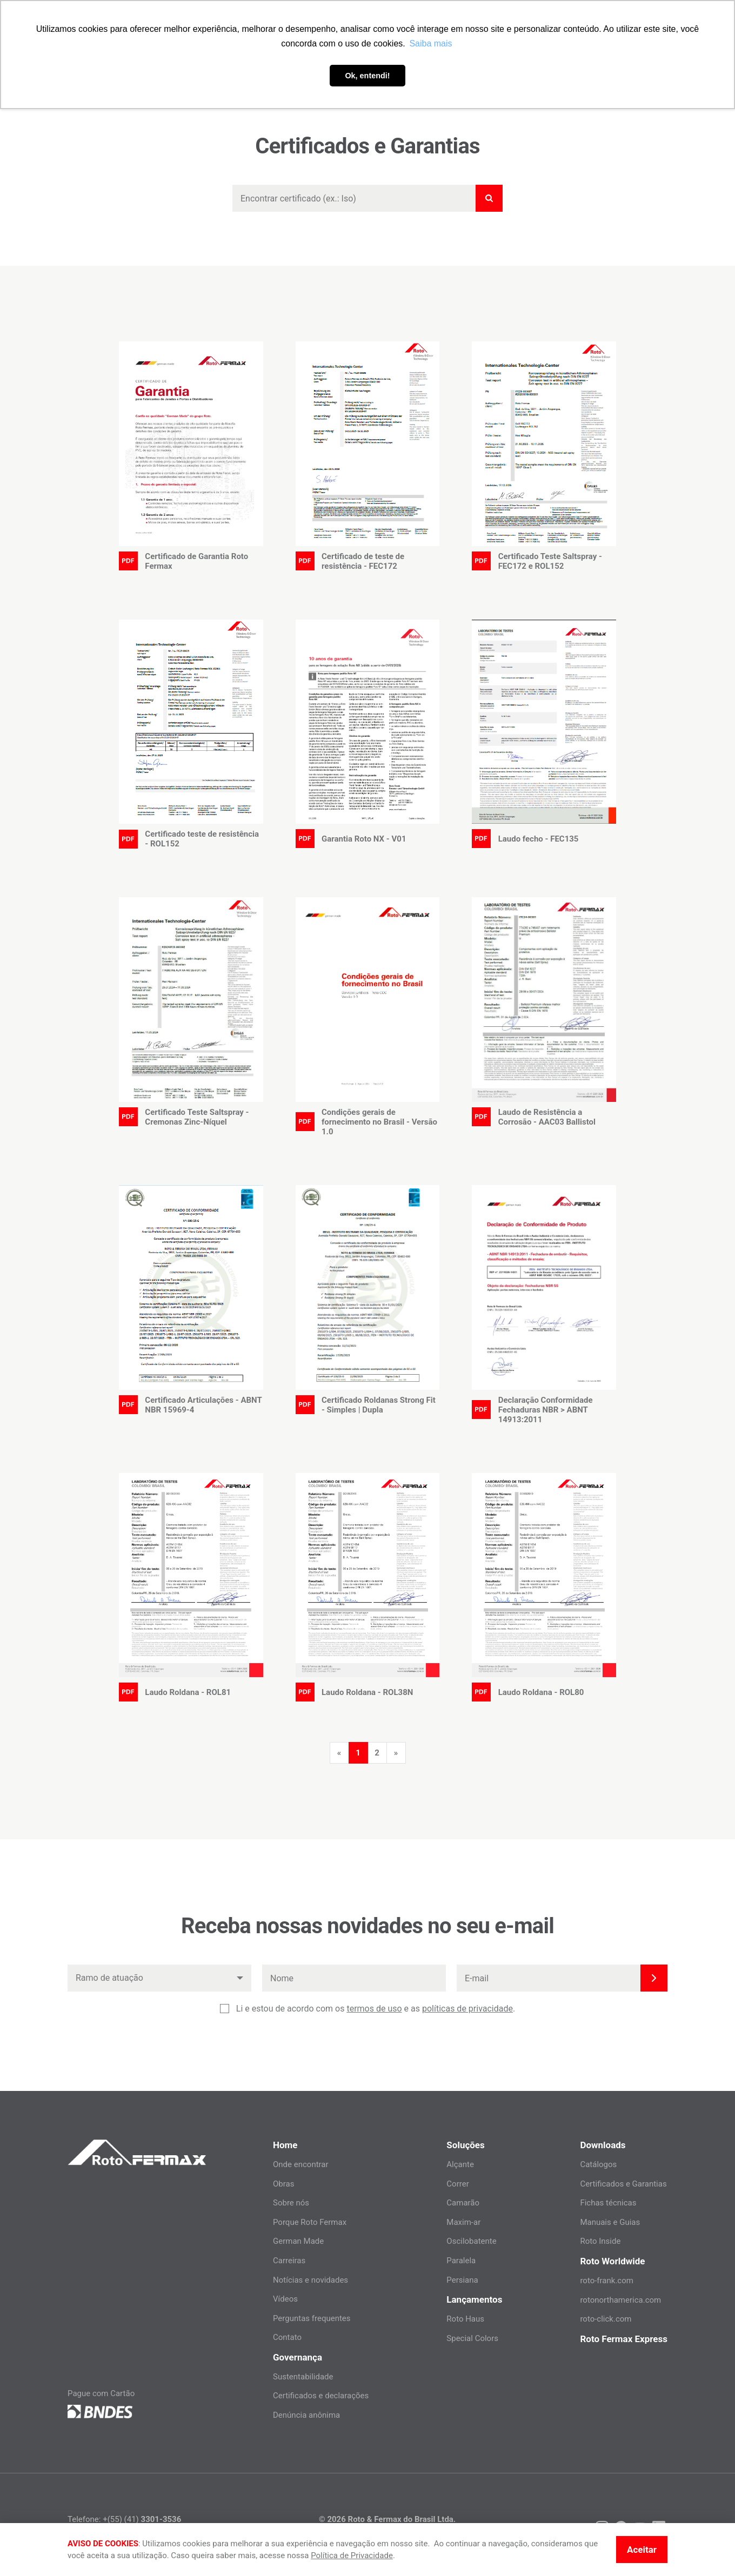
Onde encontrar (301, 2164)
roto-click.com (605, 2319)
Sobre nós (291, 2203)
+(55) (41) (142, 2519)
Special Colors (472, 2338)
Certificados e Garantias (623, 2184)
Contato (287, 2337)
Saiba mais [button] (430, 43)
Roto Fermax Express (623, 2338)
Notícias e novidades (310, 2280)
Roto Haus (465, 2319)
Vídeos (285, 2299)
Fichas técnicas (608, 2203)
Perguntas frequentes (312, 2318)
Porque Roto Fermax (309, 2222)
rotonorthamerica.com (620, 2300)
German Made (298, 2241)
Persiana (462, 2280)
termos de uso (374, 2008)
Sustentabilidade (303, 2377)
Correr (457, 2184)
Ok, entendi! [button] (367, 75)
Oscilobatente (471, 2241)
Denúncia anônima (306, 2415)
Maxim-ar (463, 2222)
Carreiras (289, 2260)
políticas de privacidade (467, 2008)
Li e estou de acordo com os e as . (375, 2009)
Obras (283, 2184)
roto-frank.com (606, 2280)
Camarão (462, 2203)
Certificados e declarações (321, 2395)
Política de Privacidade (352, 2555)
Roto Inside (600, 2241)
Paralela (461, 2260)
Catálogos (598, 2164)
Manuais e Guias (610, 2222)
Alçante (460, 2164)
